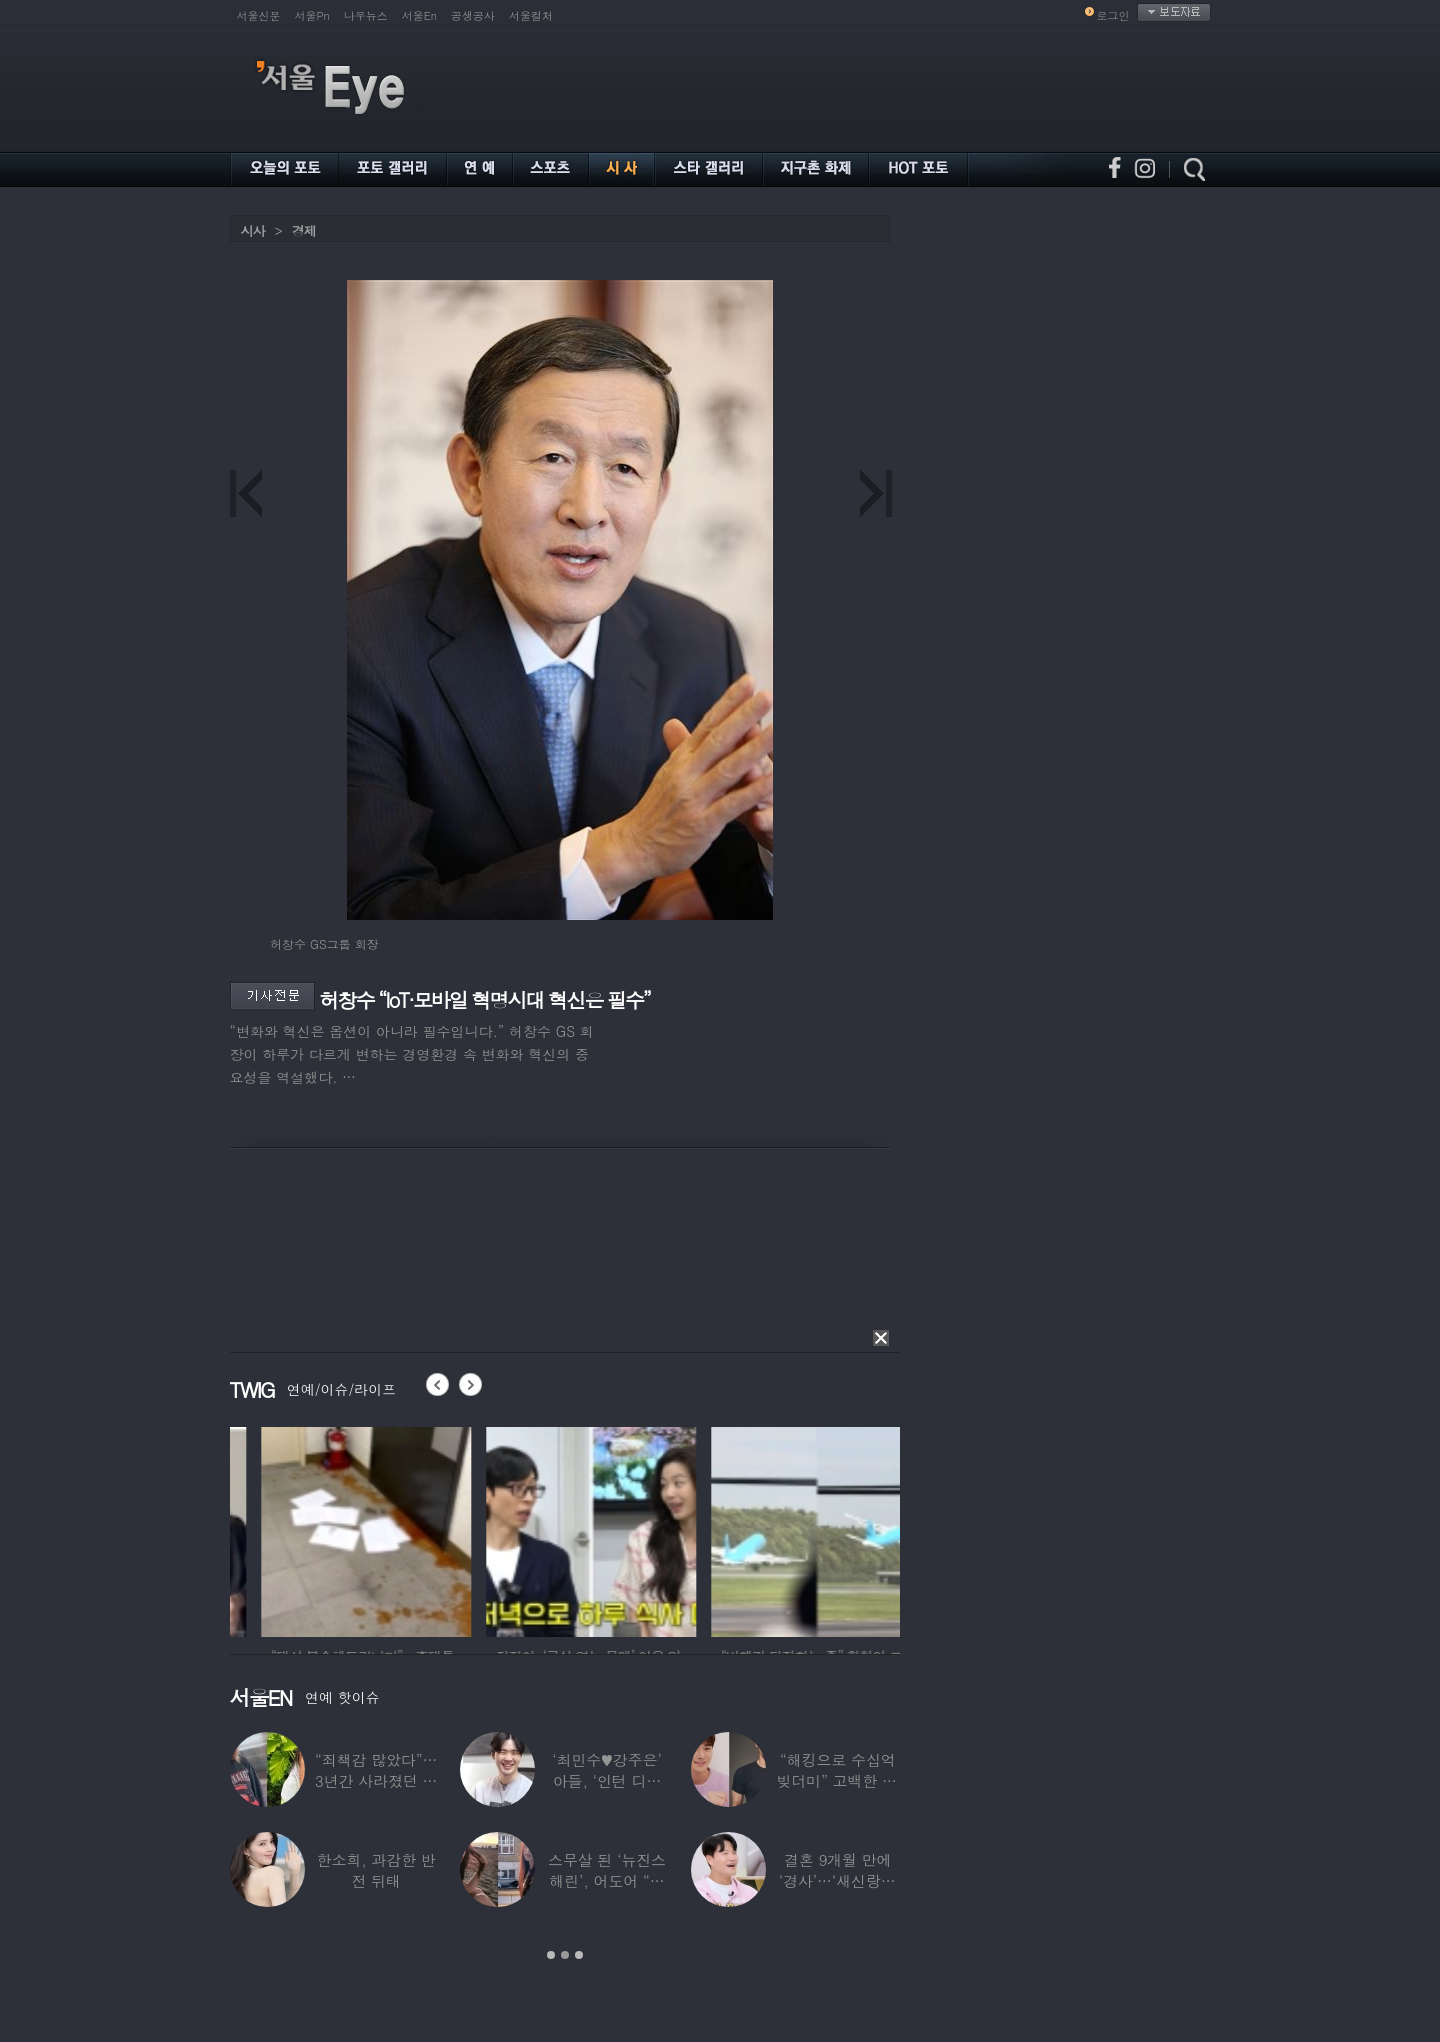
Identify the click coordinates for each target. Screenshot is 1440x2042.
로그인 (1113, 15)
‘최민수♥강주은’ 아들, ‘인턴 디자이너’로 (606, 1780)
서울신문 (259, 15)
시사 (253, 230)
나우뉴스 (366, 15)
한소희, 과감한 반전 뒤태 (376, 1870)
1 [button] (551, 1955)
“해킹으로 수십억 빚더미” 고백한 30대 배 (837, 1780)
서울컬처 (531, 15)
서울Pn (312, 15)
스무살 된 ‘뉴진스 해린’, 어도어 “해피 (607, 1880)
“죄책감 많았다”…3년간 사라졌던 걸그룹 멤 (376, 1780)
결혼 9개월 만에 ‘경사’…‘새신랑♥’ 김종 (838, 1880)
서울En (419, 15)
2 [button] (565, 1955)
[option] (251, 1529)
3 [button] (579, 1955)
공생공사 (473, 15)
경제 (304, 230)
